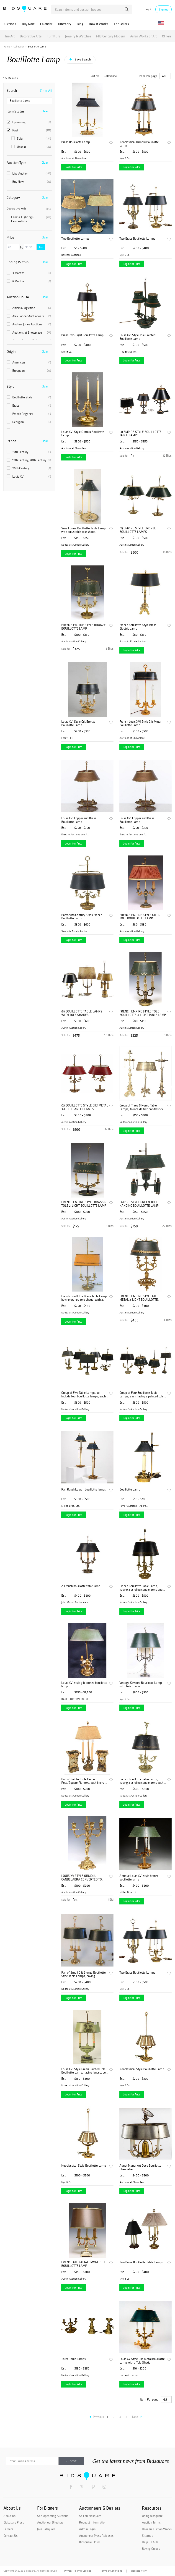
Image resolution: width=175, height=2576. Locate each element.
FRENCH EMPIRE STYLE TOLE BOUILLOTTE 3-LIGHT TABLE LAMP (142, 1013)
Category (13, 197)
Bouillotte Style (29, 397)
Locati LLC (67, 738)
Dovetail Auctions (71, 254)
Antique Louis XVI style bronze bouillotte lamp (139, 1877)
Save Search (82, 59)
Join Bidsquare (46, 2529)
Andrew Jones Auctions (29, 324)
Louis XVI (29, 476)
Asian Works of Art (143, 36)
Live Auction (29, 173)
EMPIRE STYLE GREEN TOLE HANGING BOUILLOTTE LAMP (139, 1204)
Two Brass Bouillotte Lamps (137, 238)
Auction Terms (151, 2522)
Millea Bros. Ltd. (70, 1505)
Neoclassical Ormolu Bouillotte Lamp (139, 143)
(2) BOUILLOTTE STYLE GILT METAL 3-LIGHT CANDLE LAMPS (84, 1107)
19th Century (29, 452)
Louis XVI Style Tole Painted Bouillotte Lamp (137, 336)
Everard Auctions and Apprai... (75, 834)
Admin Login (87, 2529)
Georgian (29, 422)
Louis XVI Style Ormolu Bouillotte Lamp (82, 433)
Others (167, 36)
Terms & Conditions (111, 2570)
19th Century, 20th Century (29, 460)
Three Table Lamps (73, 2359)
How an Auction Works (157, 2529)
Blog (80, 24)
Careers (8, 2529)
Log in (148, 9)
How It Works (98, 24)
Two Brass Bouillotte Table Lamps (141, 2262)
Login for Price (73, 167)
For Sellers (121, 24)
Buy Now (28, 24)
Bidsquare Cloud (89, 2542)
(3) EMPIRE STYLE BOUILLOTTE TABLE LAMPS (140, 433)
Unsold (31, 147)
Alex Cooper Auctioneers (29, 316)
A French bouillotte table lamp (80, 1586)
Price (10, 237)
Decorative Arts (31, 36)
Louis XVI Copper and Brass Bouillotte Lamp (78, 820)
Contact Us (10, 2536)
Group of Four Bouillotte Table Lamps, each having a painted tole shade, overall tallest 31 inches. (141, 1394)
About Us (9, 2516)
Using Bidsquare (152, 2516)
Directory (64, 24)
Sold (31, 138)
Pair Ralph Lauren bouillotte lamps (83, 1489)
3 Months (29, 273)
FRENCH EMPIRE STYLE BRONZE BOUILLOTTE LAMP (83, 626)
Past (29, 130)
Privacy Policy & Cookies (77, 2570)
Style (10, 386)
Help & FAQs (150, 2542)
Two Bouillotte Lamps (75, 238)
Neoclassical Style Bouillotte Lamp (141, 2069)
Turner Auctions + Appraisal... (133, 1505)
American (29, 362)
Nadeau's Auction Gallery (75, 544)
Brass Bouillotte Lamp (75, 142)
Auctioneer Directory (50, 2522)
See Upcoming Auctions (52, 2516)
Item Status (16, 111)
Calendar (46, 24)
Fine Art (9, 36)
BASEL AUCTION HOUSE (74, 1699)
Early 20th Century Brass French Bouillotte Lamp (81, 916)
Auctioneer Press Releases (96, 2536)
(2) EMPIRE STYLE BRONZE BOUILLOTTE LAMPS (137, 530)
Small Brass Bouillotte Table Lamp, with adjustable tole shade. (83, 530)
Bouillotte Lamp (129, 1489)
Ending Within (18, 262)
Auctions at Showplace (29, 332)
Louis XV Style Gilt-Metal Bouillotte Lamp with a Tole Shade (142, 2360)
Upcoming (29, 122)
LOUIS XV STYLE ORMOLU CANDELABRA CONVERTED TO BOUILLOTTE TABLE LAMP (81, 1877)
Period (11, 441)
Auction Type (16, 162)
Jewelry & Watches (78, 36)
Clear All (46, 90)
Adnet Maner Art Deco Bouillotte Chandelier (140, 2167)
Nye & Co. (124, 158)
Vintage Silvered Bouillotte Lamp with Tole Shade (140, 1684)
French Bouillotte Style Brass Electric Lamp (137, 626)
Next (137, 2417)
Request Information (92, 2522)
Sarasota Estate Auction (132, 641)
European (29, 370)
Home (6, 46)
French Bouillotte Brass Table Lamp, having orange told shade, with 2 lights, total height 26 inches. (84, 1298)
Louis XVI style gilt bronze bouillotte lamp (84, 1684)
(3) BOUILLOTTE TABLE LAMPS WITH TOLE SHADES (81, 1013)
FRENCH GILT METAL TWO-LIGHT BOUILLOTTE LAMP (83, 2264)
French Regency (29, 414)
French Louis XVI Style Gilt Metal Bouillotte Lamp (140, 723)
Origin (11, 351)
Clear (44, 111)
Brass (29, 405)
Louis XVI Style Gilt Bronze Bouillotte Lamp (78, 723)
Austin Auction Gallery (131, 448)
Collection (18, 46)
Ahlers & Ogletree (29, 308)
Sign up (163, 9)
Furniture (53, 36)
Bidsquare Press (13, 2522)
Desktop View (139, 2570)
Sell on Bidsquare (90, 2516)
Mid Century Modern (110, 36)
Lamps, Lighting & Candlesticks (31, 219)
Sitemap (147, 2536)
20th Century (29, 468)
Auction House (18, 297)
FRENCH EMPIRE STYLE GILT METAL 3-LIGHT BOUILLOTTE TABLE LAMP (138, 1298)
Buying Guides (151, 2549)
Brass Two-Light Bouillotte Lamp (82, 335)
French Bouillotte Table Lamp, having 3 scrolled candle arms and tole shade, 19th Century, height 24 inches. (141, 1587)
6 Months (29, 281)
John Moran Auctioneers (74, 1602)
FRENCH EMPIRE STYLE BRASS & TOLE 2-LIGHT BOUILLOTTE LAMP (83, 1204)
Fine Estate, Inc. (128, 351)
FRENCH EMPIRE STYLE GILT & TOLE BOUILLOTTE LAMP (139, 916)
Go (41, 247)
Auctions (9, 24)
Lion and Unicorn (128, 2375)
